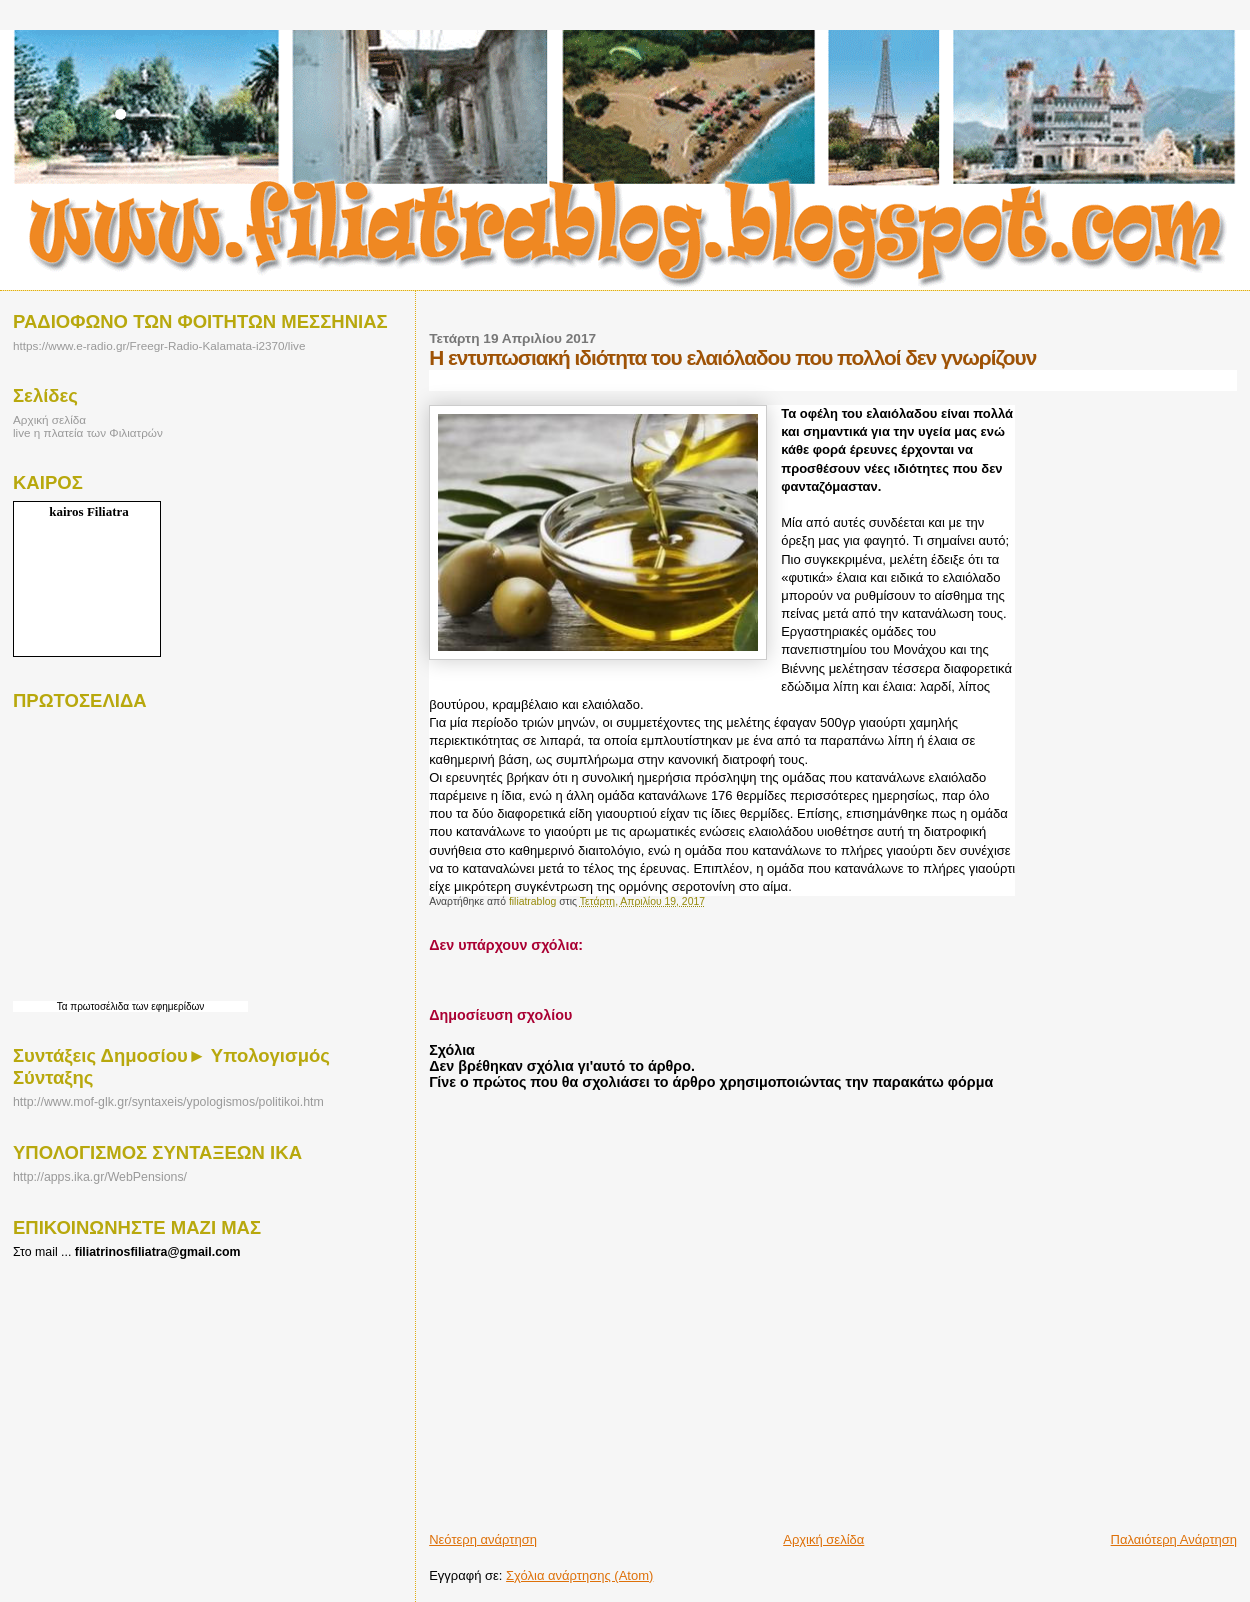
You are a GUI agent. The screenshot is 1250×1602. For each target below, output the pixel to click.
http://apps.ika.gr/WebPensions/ (100, 1177)
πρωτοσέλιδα (99, 1006)
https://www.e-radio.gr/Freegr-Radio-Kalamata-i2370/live (159, 345)
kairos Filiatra (89, 511)
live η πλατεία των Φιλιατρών (88, 432)
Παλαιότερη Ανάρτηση (1174, 1539)
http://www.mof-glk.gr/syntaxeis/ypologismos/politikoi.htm (168, 1102)
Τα (64, 1006)
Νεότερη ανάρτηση (483, 1539)
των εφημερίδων (166, 1006)
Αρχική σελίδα (823, 1539)
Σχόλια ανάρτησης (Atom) (579, 1575)
